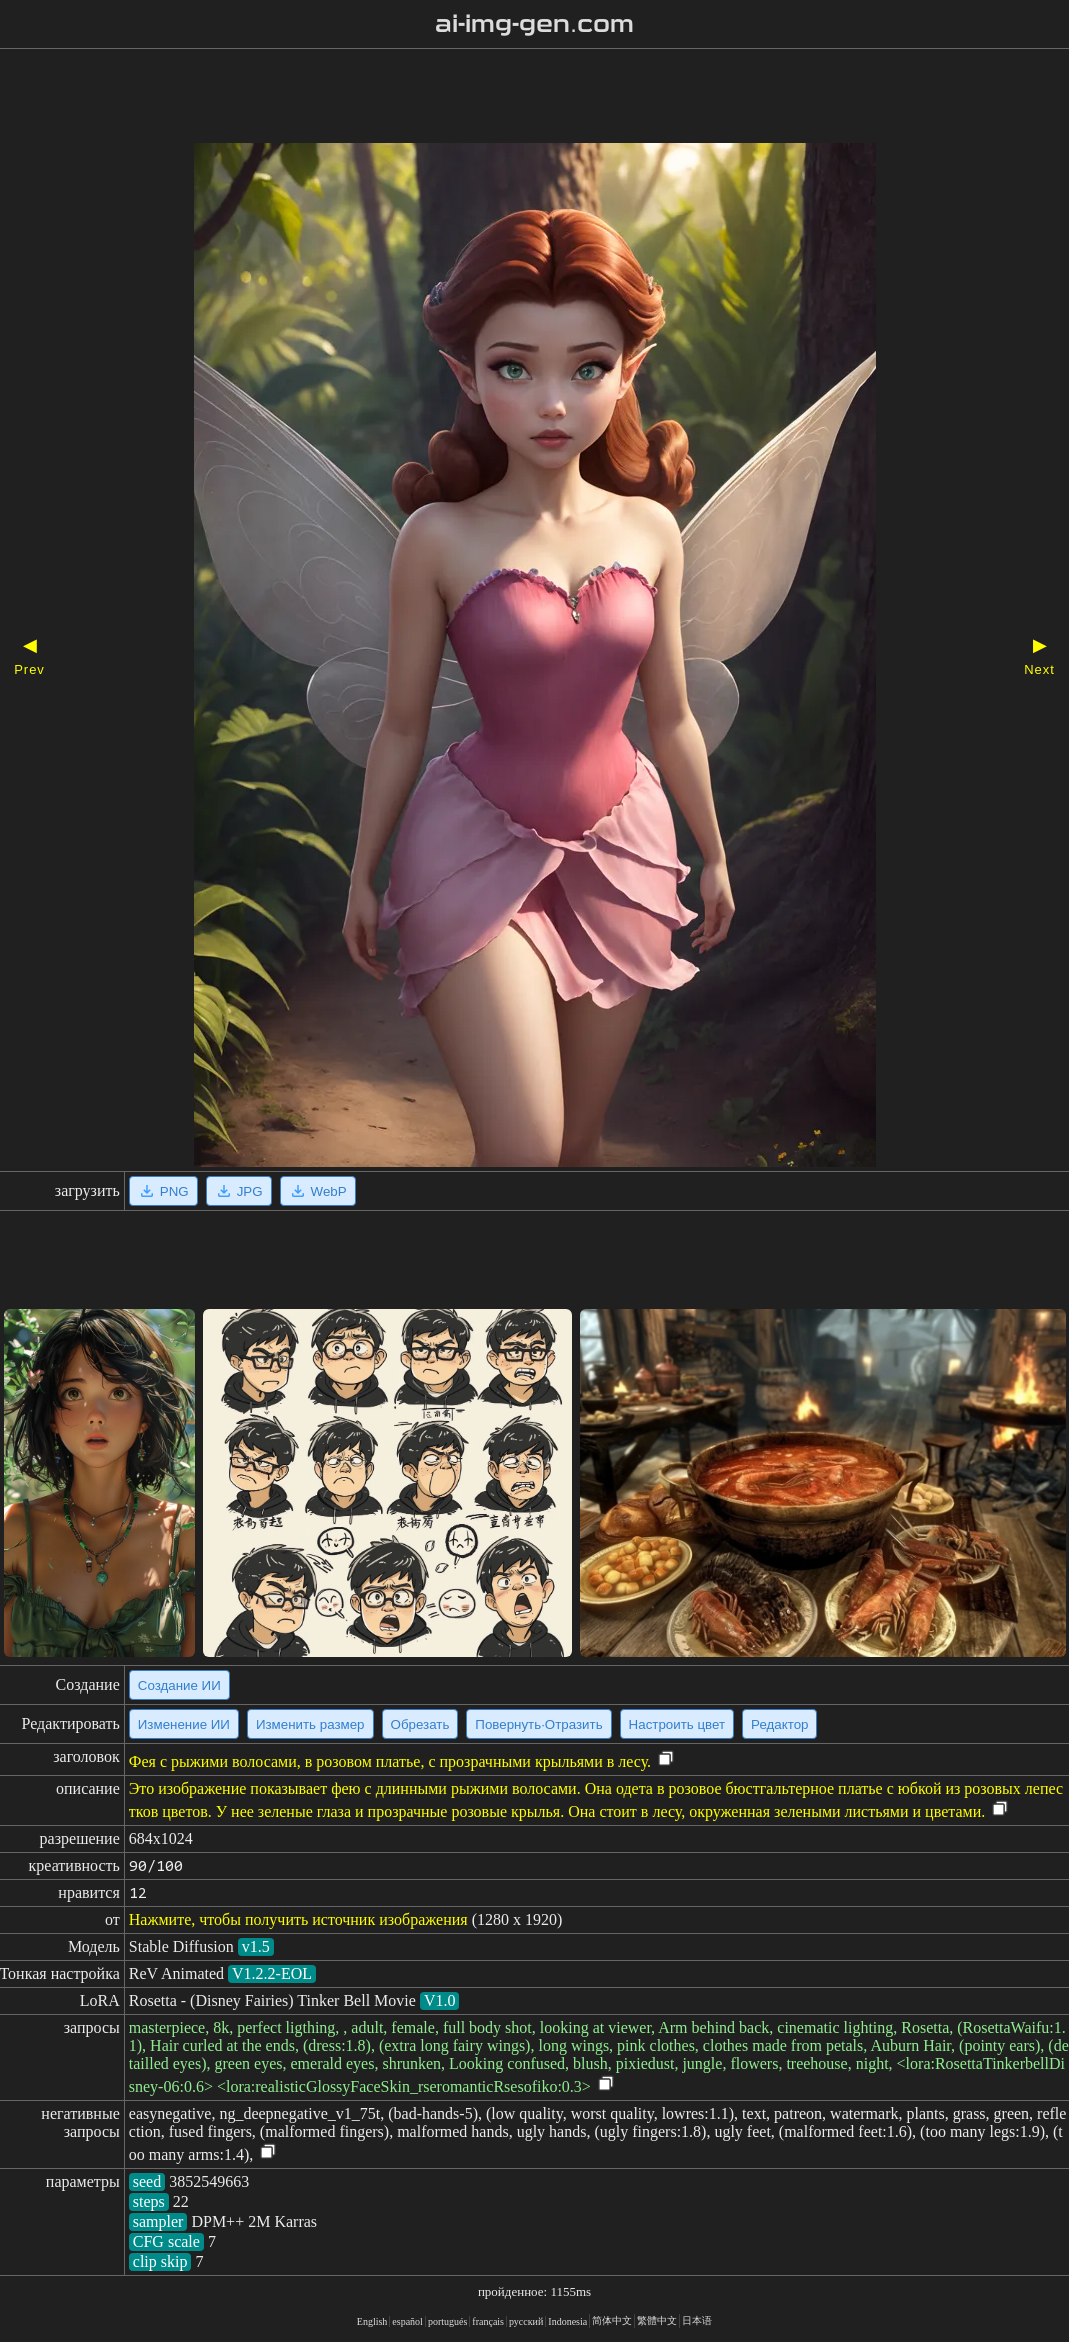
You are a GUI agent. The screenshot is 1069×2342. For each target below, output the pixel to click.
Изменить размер (310, 1724)
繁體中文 (657, 2320)
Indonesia (567, 2321)
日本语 (697, 2320)
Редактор (779, 1724)
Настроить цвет (677, 1724)
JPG (239, 1191)
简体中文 (612, 2320)
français (488, 2321)
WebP (318, 1191)
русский (526, 2321)
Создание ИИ (179, 1685)
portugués (447, 2321)
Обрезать (420, 1724)
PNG (163, 1191)
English (372, 2321)
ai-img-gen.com (534, 24)
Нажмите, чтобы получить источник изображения (298, 1919)
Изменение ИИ (184, 1724)
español (407, 2321)
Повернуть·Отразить (538, 1724)
